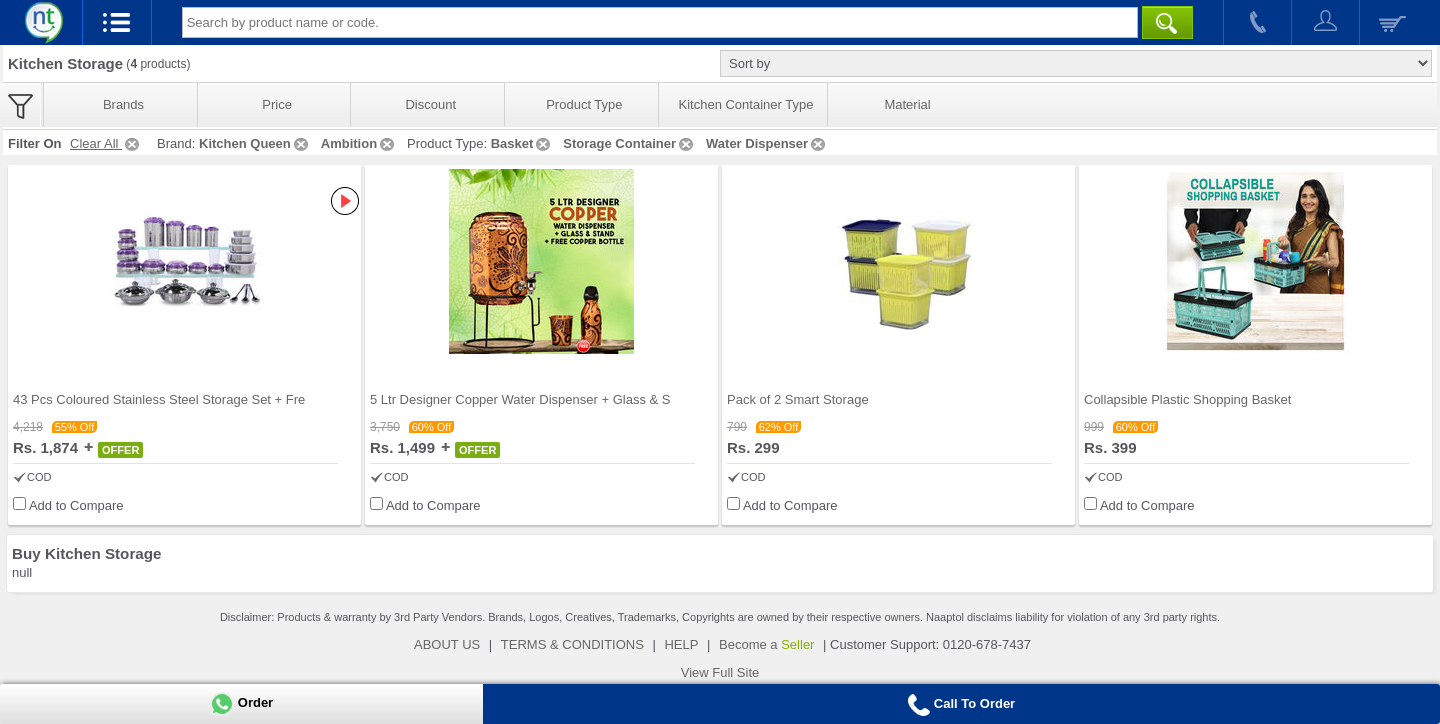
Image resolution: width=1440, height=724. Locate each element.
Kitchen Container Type (746, 104)
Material (907, 104)
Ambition (359, 143)
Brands (123, 104)
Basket (522, 143)
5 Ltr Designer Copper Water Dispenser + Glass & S (520, 399)
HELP (681, 644)
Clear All (106, 143)
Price (277, 104)
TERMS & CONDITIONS (572, 644)
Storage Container (629, 143)
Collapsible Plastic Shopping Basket (1187, 399)
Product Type (584, 104)
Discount (430, 104)
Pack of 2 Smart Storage (798, 399)
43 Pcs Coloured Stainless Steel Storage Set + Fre (159, 399)
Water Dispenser (767, 143)
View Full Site (720, 672)
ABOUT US (447, 644)
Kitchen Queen (255, 143)
